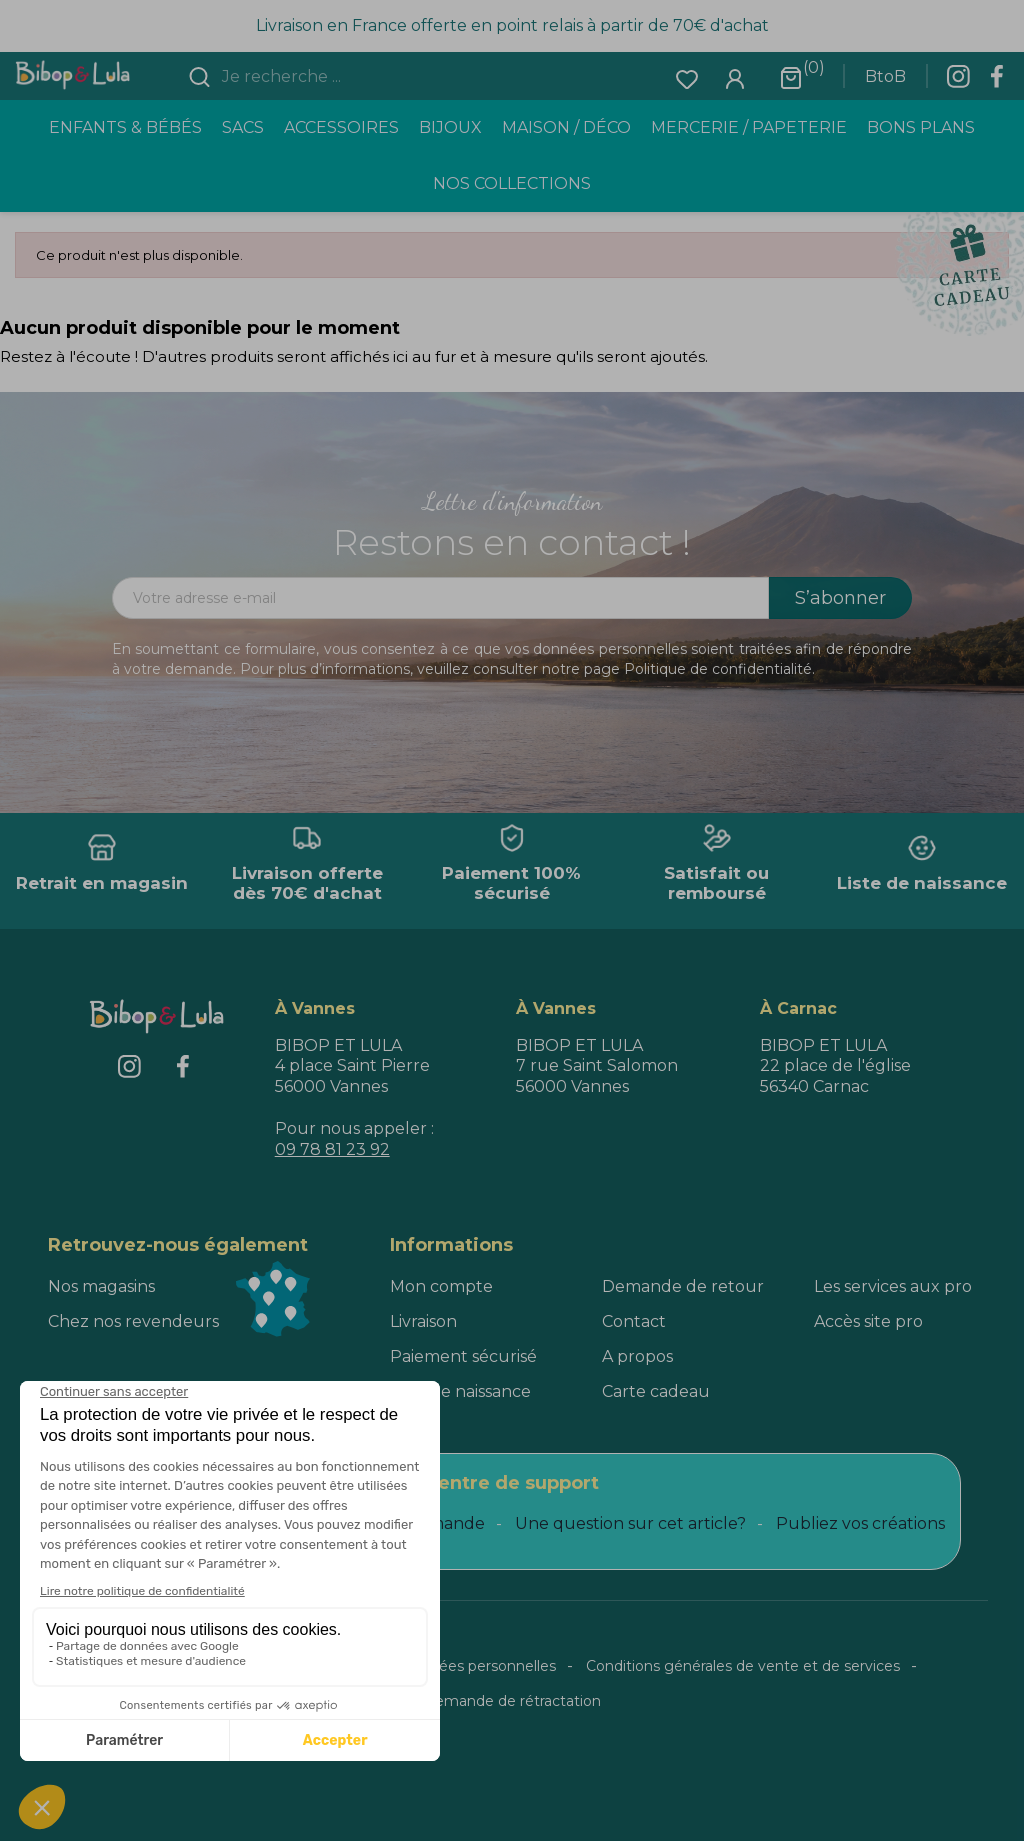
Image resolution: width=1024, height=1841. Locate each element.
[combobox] (337, 77)
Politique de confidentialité (718, 669)
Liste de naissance (460, 1391)
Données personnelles (478, 1666)
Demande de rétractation (512, 1701)
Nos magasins (101, 1286)
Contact (634, 1321)
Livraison (423, 1321)
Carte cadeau (656, 1391)
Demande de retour (683, 1286)
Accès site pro (868, 1321)
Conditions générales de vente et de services (743, 1666)
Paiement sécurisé (463, 1356)
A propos (637, 1356)
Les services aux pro (893, 1286)
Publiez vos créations (860, 1523)
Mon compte (441, 1286)
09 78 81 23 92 (332, 1149)
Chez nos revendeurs (133, 1321)
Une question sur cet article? (630, 1523)
